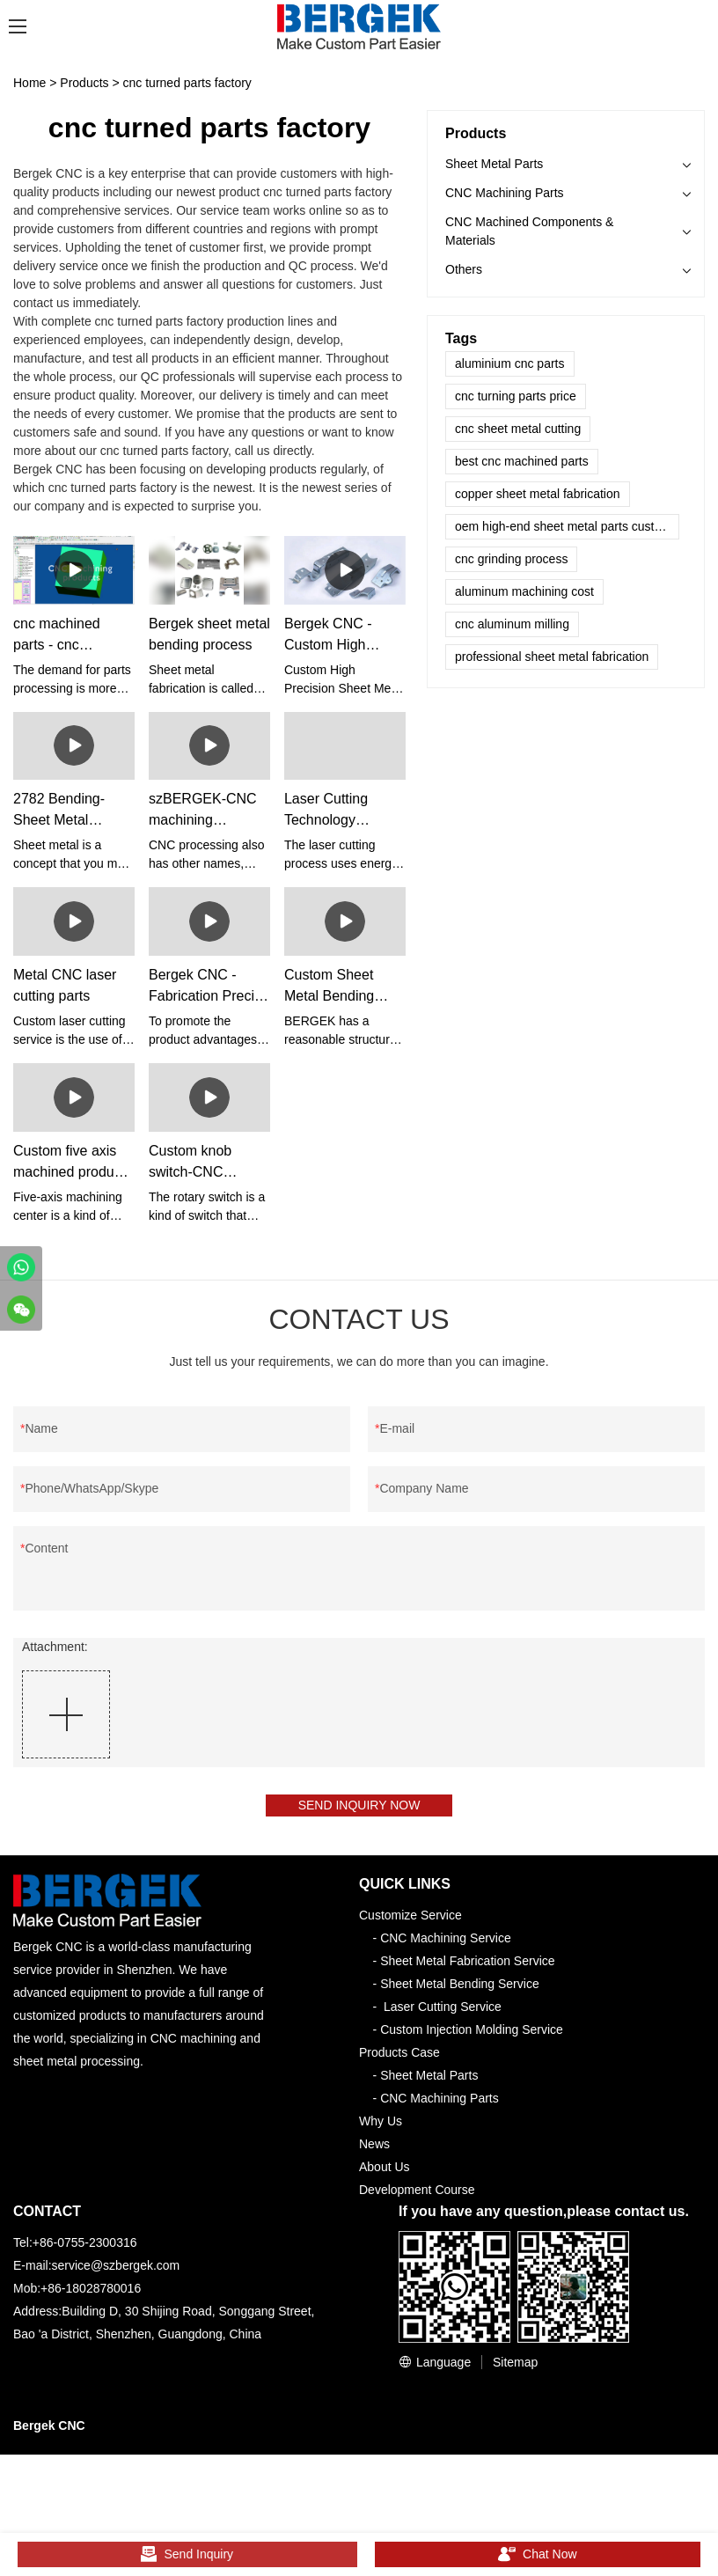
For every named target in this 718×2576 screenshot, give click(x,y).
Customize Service (410, 1919)
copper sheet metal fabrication (537, 494)
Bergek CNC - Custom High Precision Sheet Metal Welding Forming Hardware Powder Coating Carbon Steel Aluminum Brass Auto (342, 636)
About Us (384, 2171)
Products (84, 83)
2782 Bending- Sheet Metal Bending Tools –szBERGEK (63, 811)
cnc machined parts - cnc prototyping (56, 636)
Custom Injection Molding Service (471, 2034)
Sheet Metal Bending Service (459, 1988)
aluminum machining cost (524, 591)
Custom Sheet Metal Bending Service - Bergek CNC (336, 987)
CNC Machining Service (445, 1942)
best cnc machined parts (522, 461)
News (374, 2148)
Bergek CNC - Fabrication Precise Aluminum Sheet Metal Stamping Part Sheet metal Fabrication (209, 987)
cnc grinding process (511, 559)
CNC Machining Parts (504, 193)
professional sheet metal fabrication (551, 657)
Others (463, 269)
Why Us (380, 2125)
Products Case (399, 2057)
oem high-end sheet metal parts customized (567, 526)
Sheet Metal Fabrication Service (467, 1965)
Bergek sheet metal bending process (209, 634)
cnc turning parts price (515, 396)
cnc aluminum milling (512, 624)
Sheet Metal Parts (494, 164)
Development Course (417, 2194)
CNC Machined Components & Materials (529, 231)
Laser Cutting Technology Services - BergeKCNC (326, 811)
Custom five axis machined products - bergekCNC (72, 1163)
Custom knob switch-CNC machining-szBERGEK (190, 1163)
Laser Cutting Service (443, 2011)
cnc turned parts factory (187, 83)
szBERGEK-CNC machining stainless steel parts (203, 811)
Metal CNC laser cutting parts (64, 985)
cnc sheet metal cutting (518, 429)
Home (29, 83)
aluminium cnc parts (510, 363)
